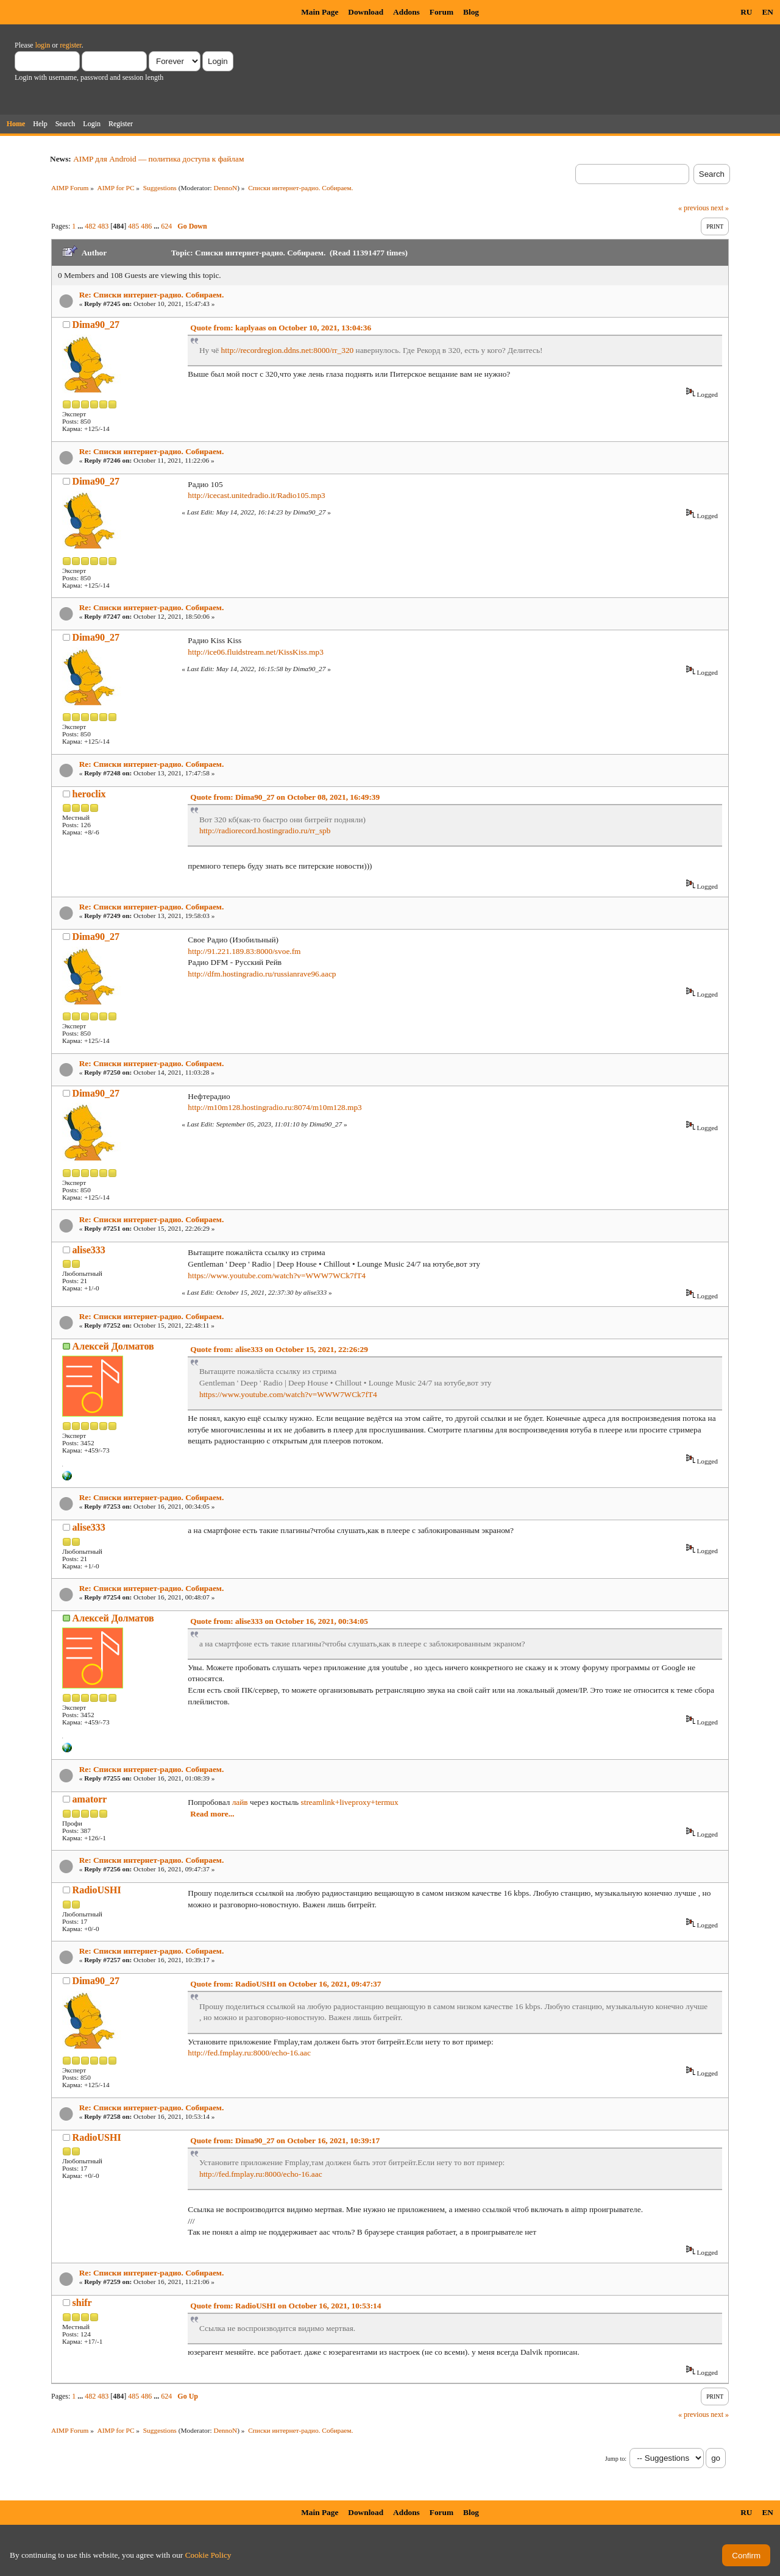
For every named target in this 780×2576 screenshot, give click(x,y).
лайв (240, 1802)
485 (133, 226)
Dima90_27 (96, 324)
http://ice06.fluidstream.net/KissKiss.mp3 (256, 651)
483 (103, 226)
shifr (82, 2302)
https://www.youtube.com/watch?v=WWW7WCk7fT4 (277, 1275)
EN (767, 11)
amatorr (90, 1799)
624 (166, 226)
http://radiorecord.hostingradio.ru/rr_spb (264, 830)
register (70, 45)
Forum (441, 11)
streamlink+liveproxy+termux (350, 1802)
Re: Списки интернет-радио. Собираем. (151, 294)
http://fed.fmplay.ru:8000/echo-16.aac (249, 2052)
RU (746, 11)
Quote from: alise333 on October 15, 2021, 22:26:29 (279, 1349)
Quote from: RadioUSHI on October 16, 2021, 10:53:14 (285, 2305)
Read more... (212, 1813)
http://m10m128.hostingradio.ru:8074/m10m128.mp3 (274, 1107)
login (43, 45)
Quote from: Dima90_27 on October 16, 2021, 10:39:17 (285, 2140)
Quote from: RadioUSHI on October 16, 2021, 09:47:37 (285, 1983)
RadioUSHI (97, 1890)
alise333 (89, 1250)
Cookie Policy (208, 2555)
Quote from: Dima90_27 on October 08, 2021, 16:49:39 (285, 797)
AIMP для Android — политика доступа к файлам (158, 158)
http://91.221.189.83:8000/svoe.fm (244, 951)
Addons (406, 11)
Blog (471, 11)
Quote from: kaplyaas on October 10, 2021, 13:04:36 (280, 327)
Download (365, 11)
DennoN (226, 187)
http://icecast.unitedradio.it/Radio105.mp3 (256, 495)
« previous (693, 208)
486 (146, 226)
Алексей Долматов (113, 1346)
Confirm (746, 2555)
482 (90, 226)
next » (720, 208)
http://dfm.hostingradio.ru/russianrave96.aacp (262, 973)
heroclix (89, 794)
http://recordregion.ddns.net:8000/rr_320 (287, 350)
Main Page (319, 11)
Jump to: (615, 2458)
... (81, 226)
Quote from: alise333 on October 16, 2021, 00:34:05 (279, 1621)
